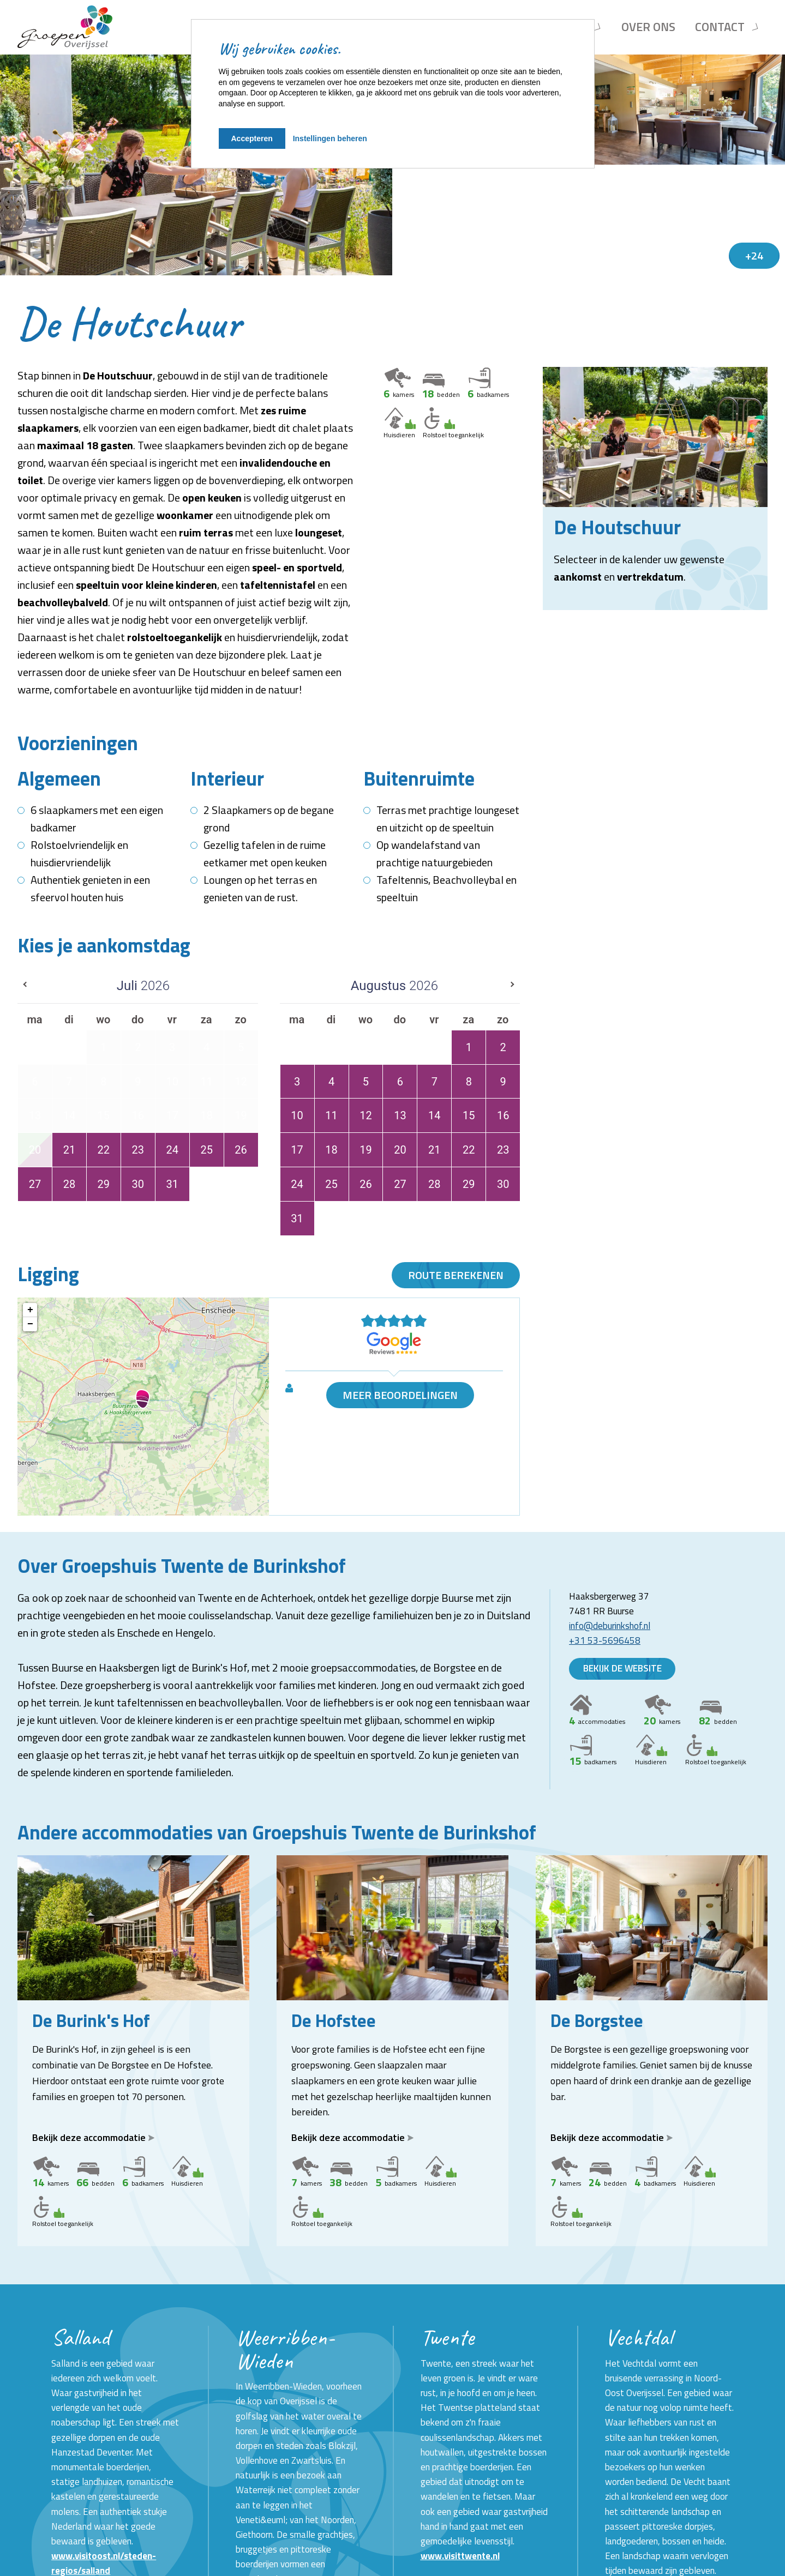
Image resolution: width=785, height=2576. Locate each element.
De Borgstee (596, 2020)
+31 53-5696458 (604, 1640)
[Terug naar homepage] (64, 27)
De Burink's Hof (91, 2020)
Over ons (648, 26)
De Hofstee (333, 2020)
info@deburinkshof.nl (609, 1626)
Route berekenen (456, 1275)
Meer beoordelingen (400, 1395)
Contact (720, 26)
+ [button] (30, 1310)
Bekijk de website (622, 1669)
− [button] (30, 1324)
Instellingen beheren (330, 138)
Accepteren (252, 138)
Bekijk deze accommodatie (93, 2137)
